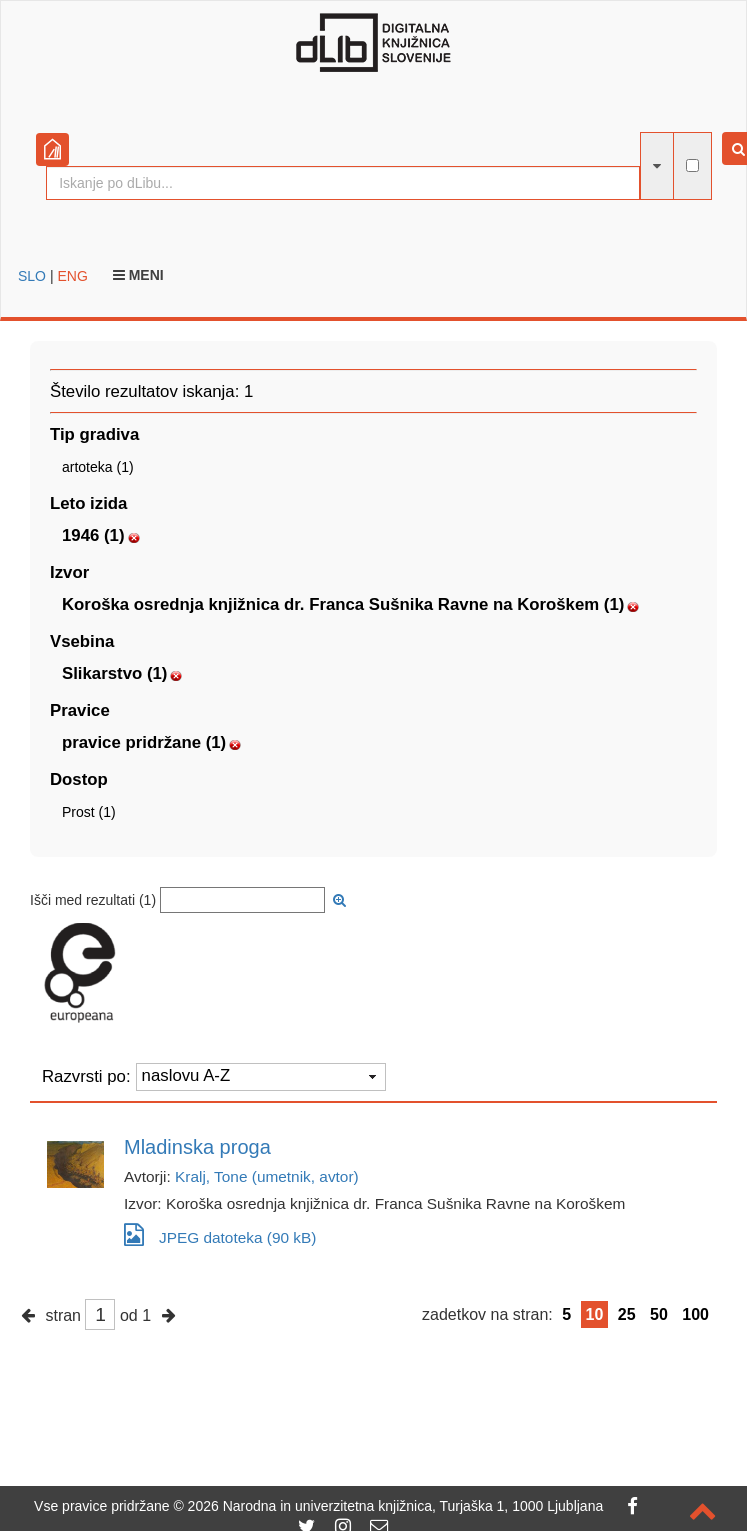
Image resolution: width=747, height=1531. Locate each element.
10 (595, 1314)
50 (659, 1314)
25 (627, 1314)
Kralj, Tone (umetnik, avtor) (267, 1176)
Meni (138, 275)
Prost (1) (89, 812)
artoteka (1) (98, 467)
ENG (72, 276)
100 (695, 1314)
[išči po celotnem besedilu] (692, 165)
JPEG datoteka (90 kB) (220, 1234)
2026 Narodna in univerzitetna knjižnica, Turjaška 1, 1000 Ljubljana (396, 1506)
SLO (32, 276)
